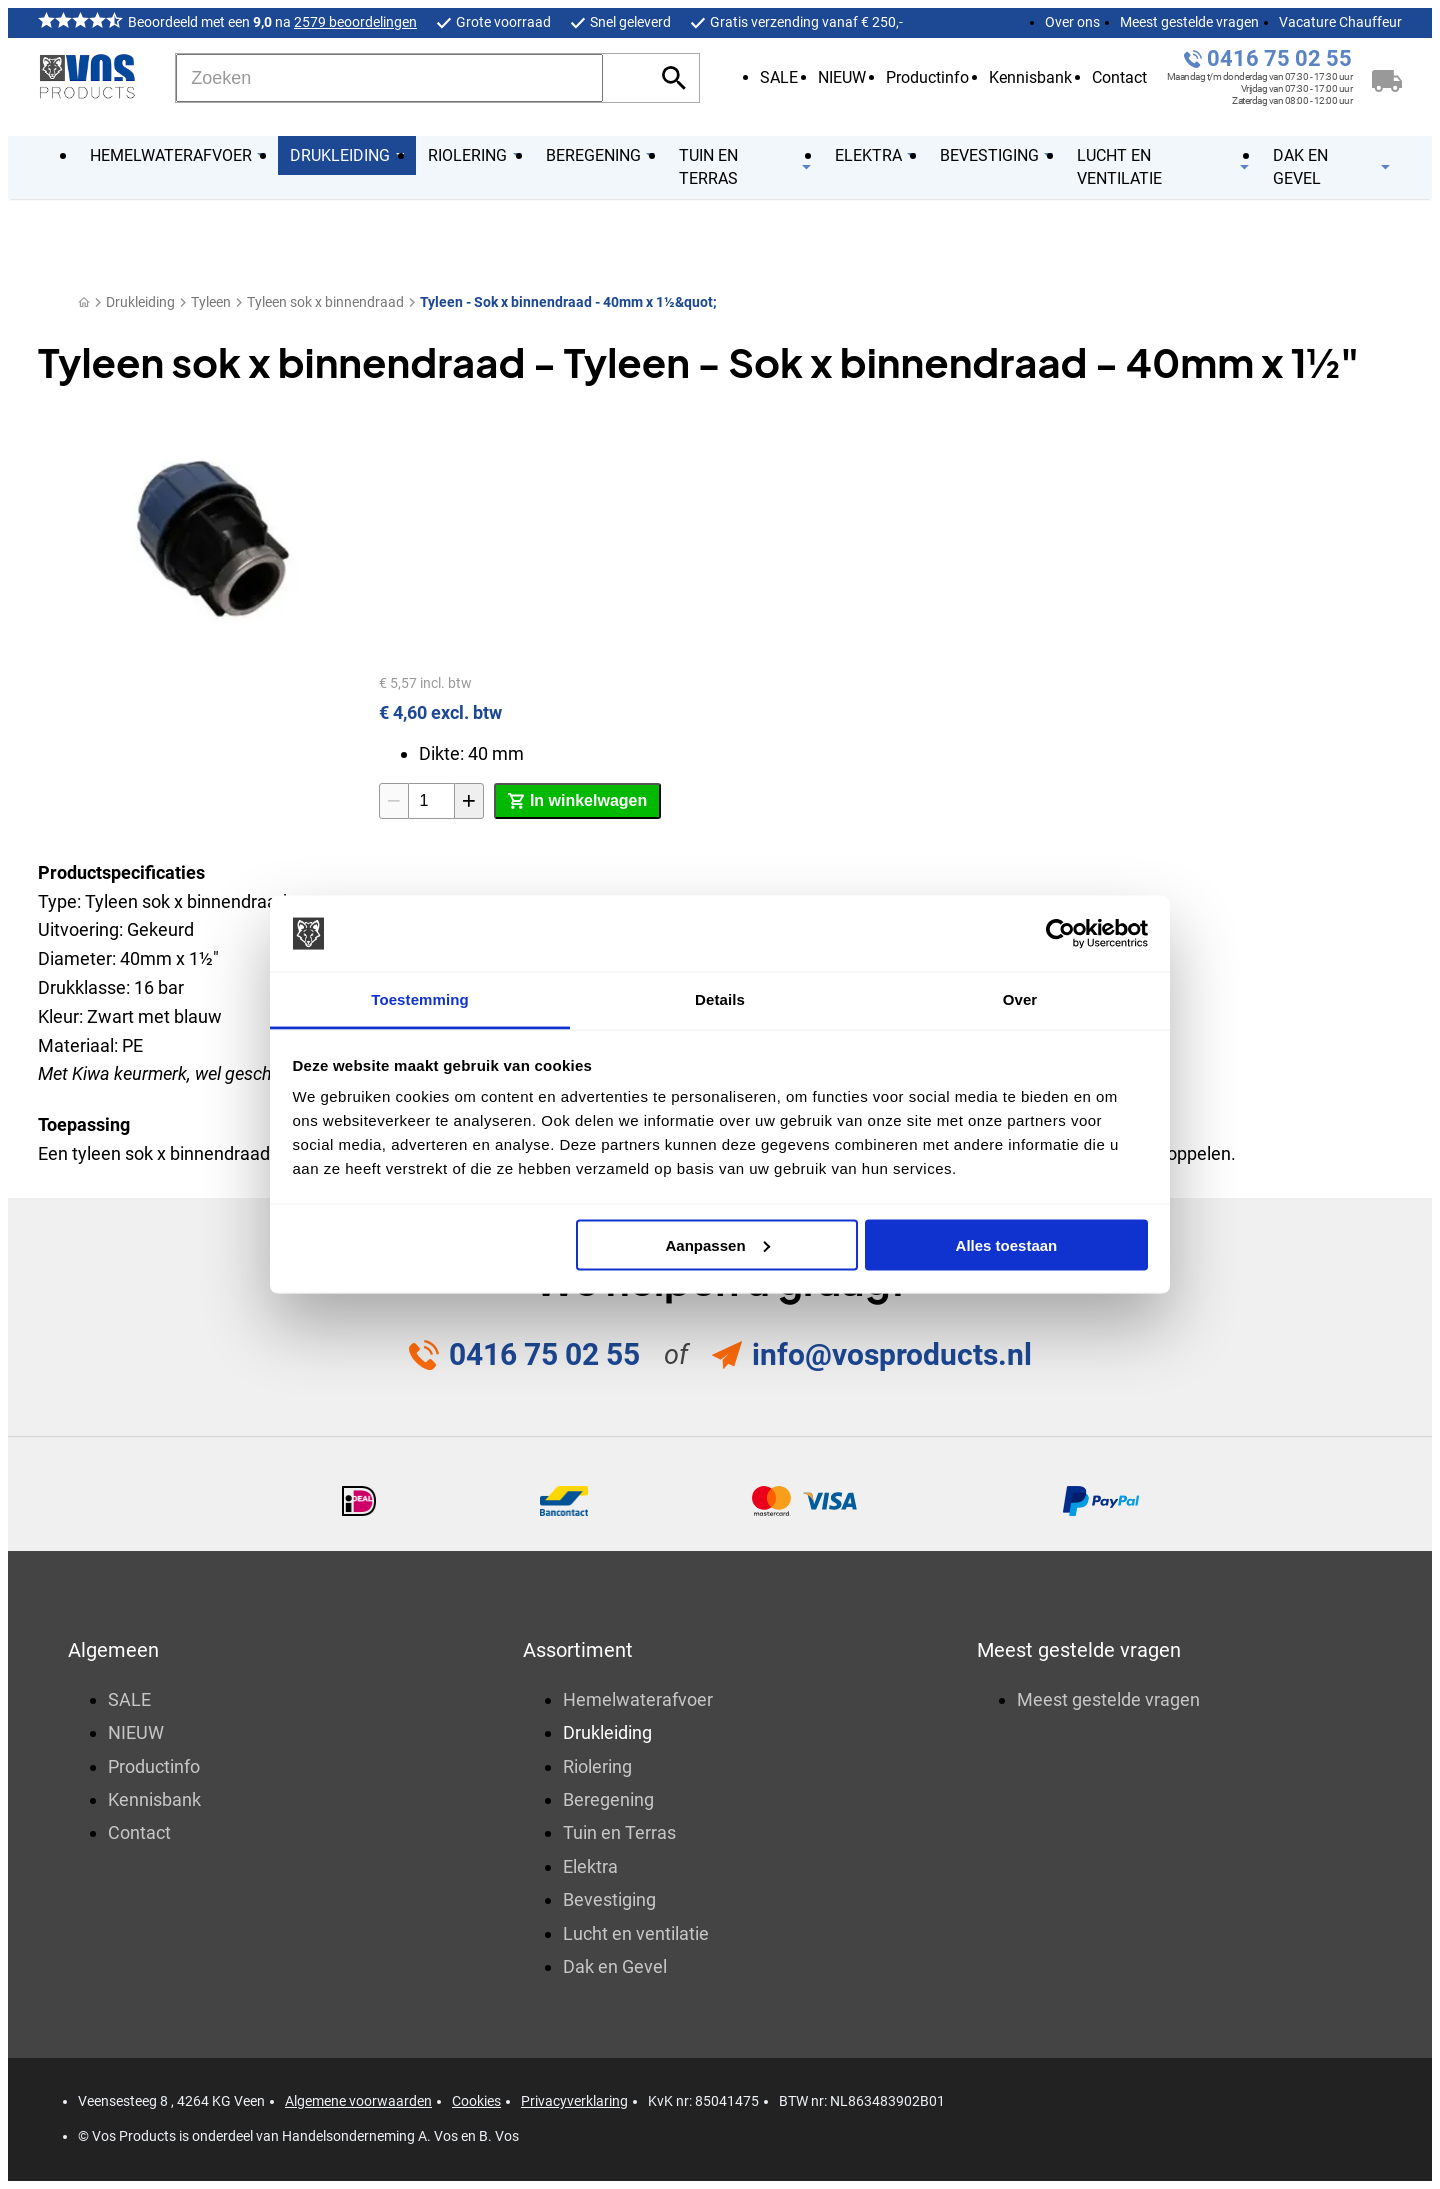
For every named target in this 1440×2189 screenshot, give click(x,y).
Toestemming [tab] (420, 999)
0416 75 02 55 (1279, 58)
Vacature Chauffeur (1340, 22)
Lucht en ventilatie (636, 1933)
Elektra (590, 1866)
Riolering (597, 1766)
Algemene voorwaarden (358, 2101)
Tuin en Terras (619, 1832)
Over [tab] (1020, 999)
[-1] (394, 801)
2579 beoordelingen (355, 22)
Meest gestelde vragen (1189, 22)
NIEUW (842, 77)
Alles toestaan (1007, 1244)
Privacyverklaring (574, 2101)
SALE (779, 77)
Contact (1119, 77)
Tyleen (211, 302)
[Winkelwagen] (1387, 78)
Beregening (608, 1799)
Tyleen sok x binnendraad (325, 302)
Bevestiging (609, 1899)
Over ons (1072, 22)
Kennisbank (1030, 77)
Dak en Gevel (615, 1966)
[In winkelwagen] (577, 801)
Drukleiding (140, 302)
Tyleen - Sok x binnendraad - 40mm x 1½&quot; (568, 302)
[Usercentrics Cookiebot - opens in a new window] (1060, 934)
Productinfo (927, 77)
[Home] (84, 302)
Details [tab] (720, 999)
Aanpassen (718, 1244)
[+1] (469, 801)
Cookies (476, 2101)
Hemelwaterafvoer (638, 1699)
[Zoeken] (389, 78)
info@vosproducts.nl (892, 1354)
